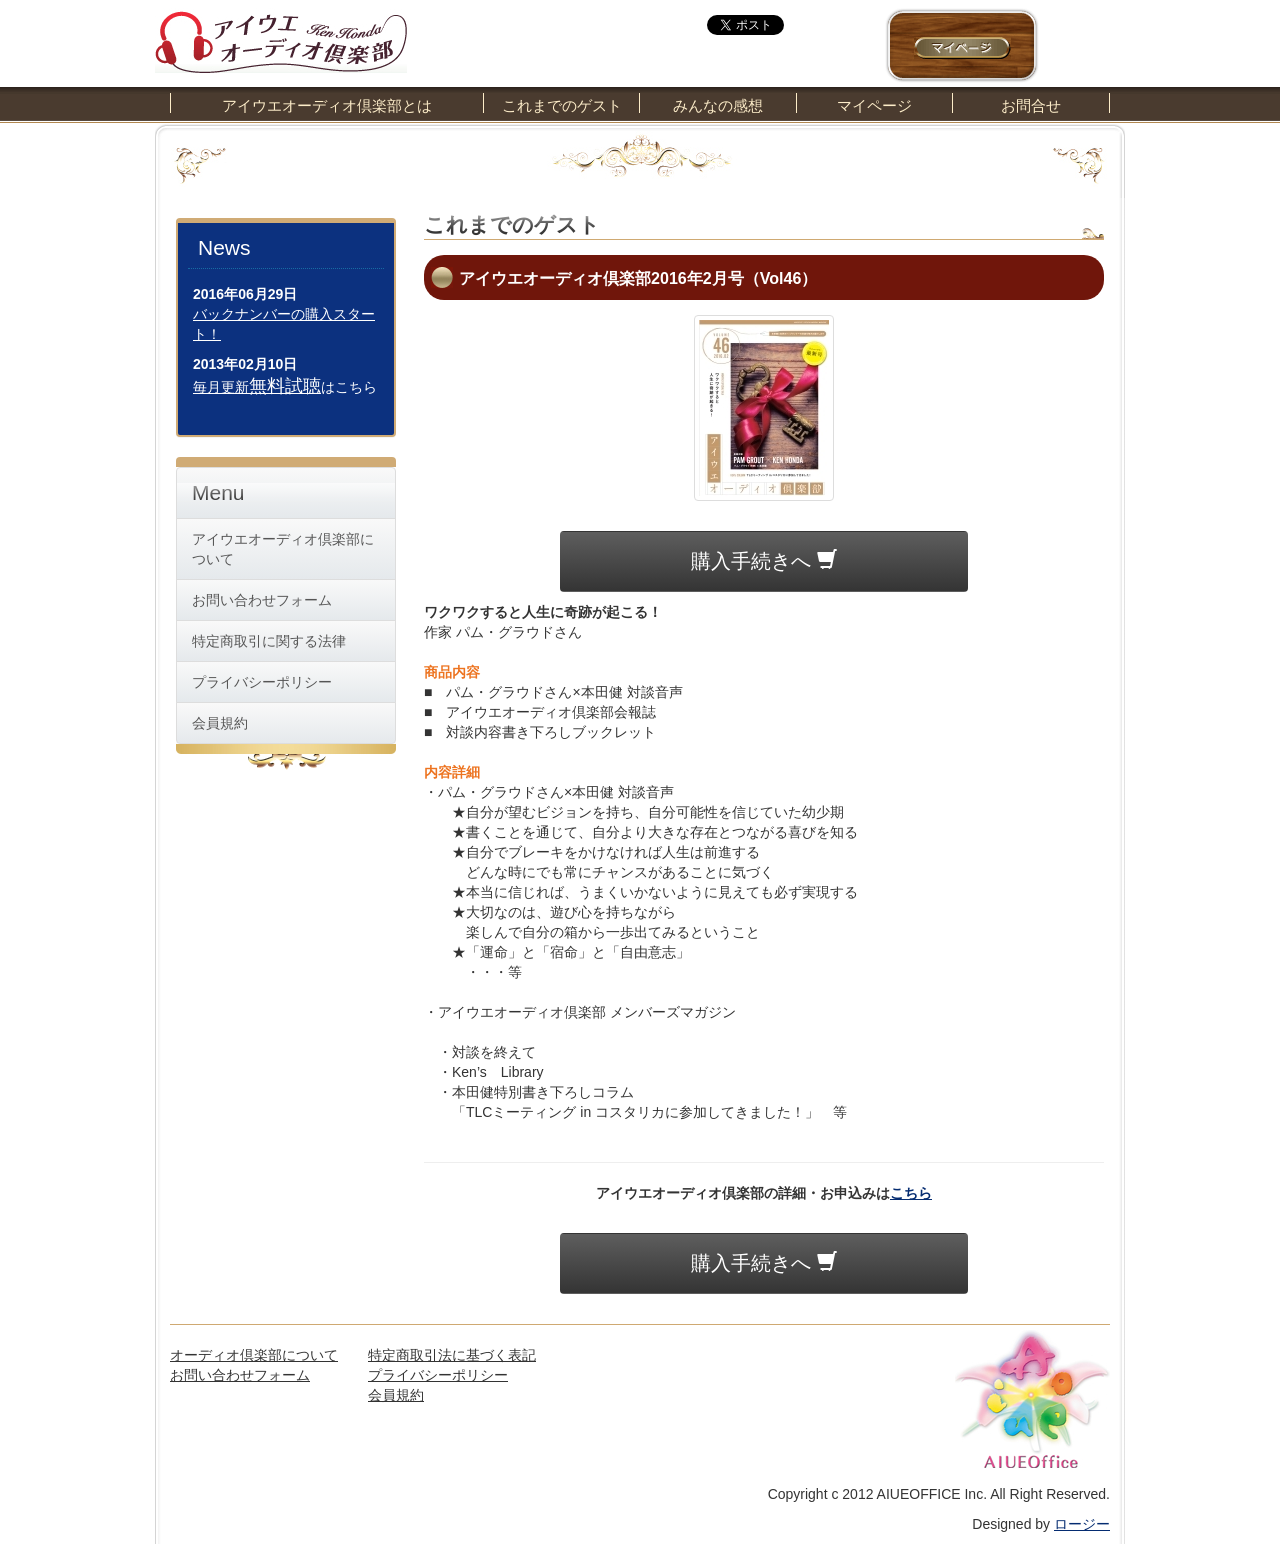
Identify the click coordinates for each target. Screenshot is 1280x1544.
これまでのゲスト (562, 105)
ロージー (1082, 1524)
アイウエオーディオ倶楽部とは (327, 105)
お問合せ (1031, 105)
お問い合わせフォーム (262, 600)
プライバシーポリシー (262, 682)
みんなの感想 (718, 105)
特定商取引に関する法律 (269, 641)
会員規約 (220, 723)
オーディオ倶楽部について (254, 1355)
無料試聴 (285, 386)
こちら (911, 1193)
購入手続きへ (764, 560)
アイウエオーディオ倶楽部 (281, 36)
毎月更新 (221, 387)
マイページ (874, 105)
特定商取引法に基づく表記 (452, 1355)
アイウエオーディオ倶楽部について (283, 549)
